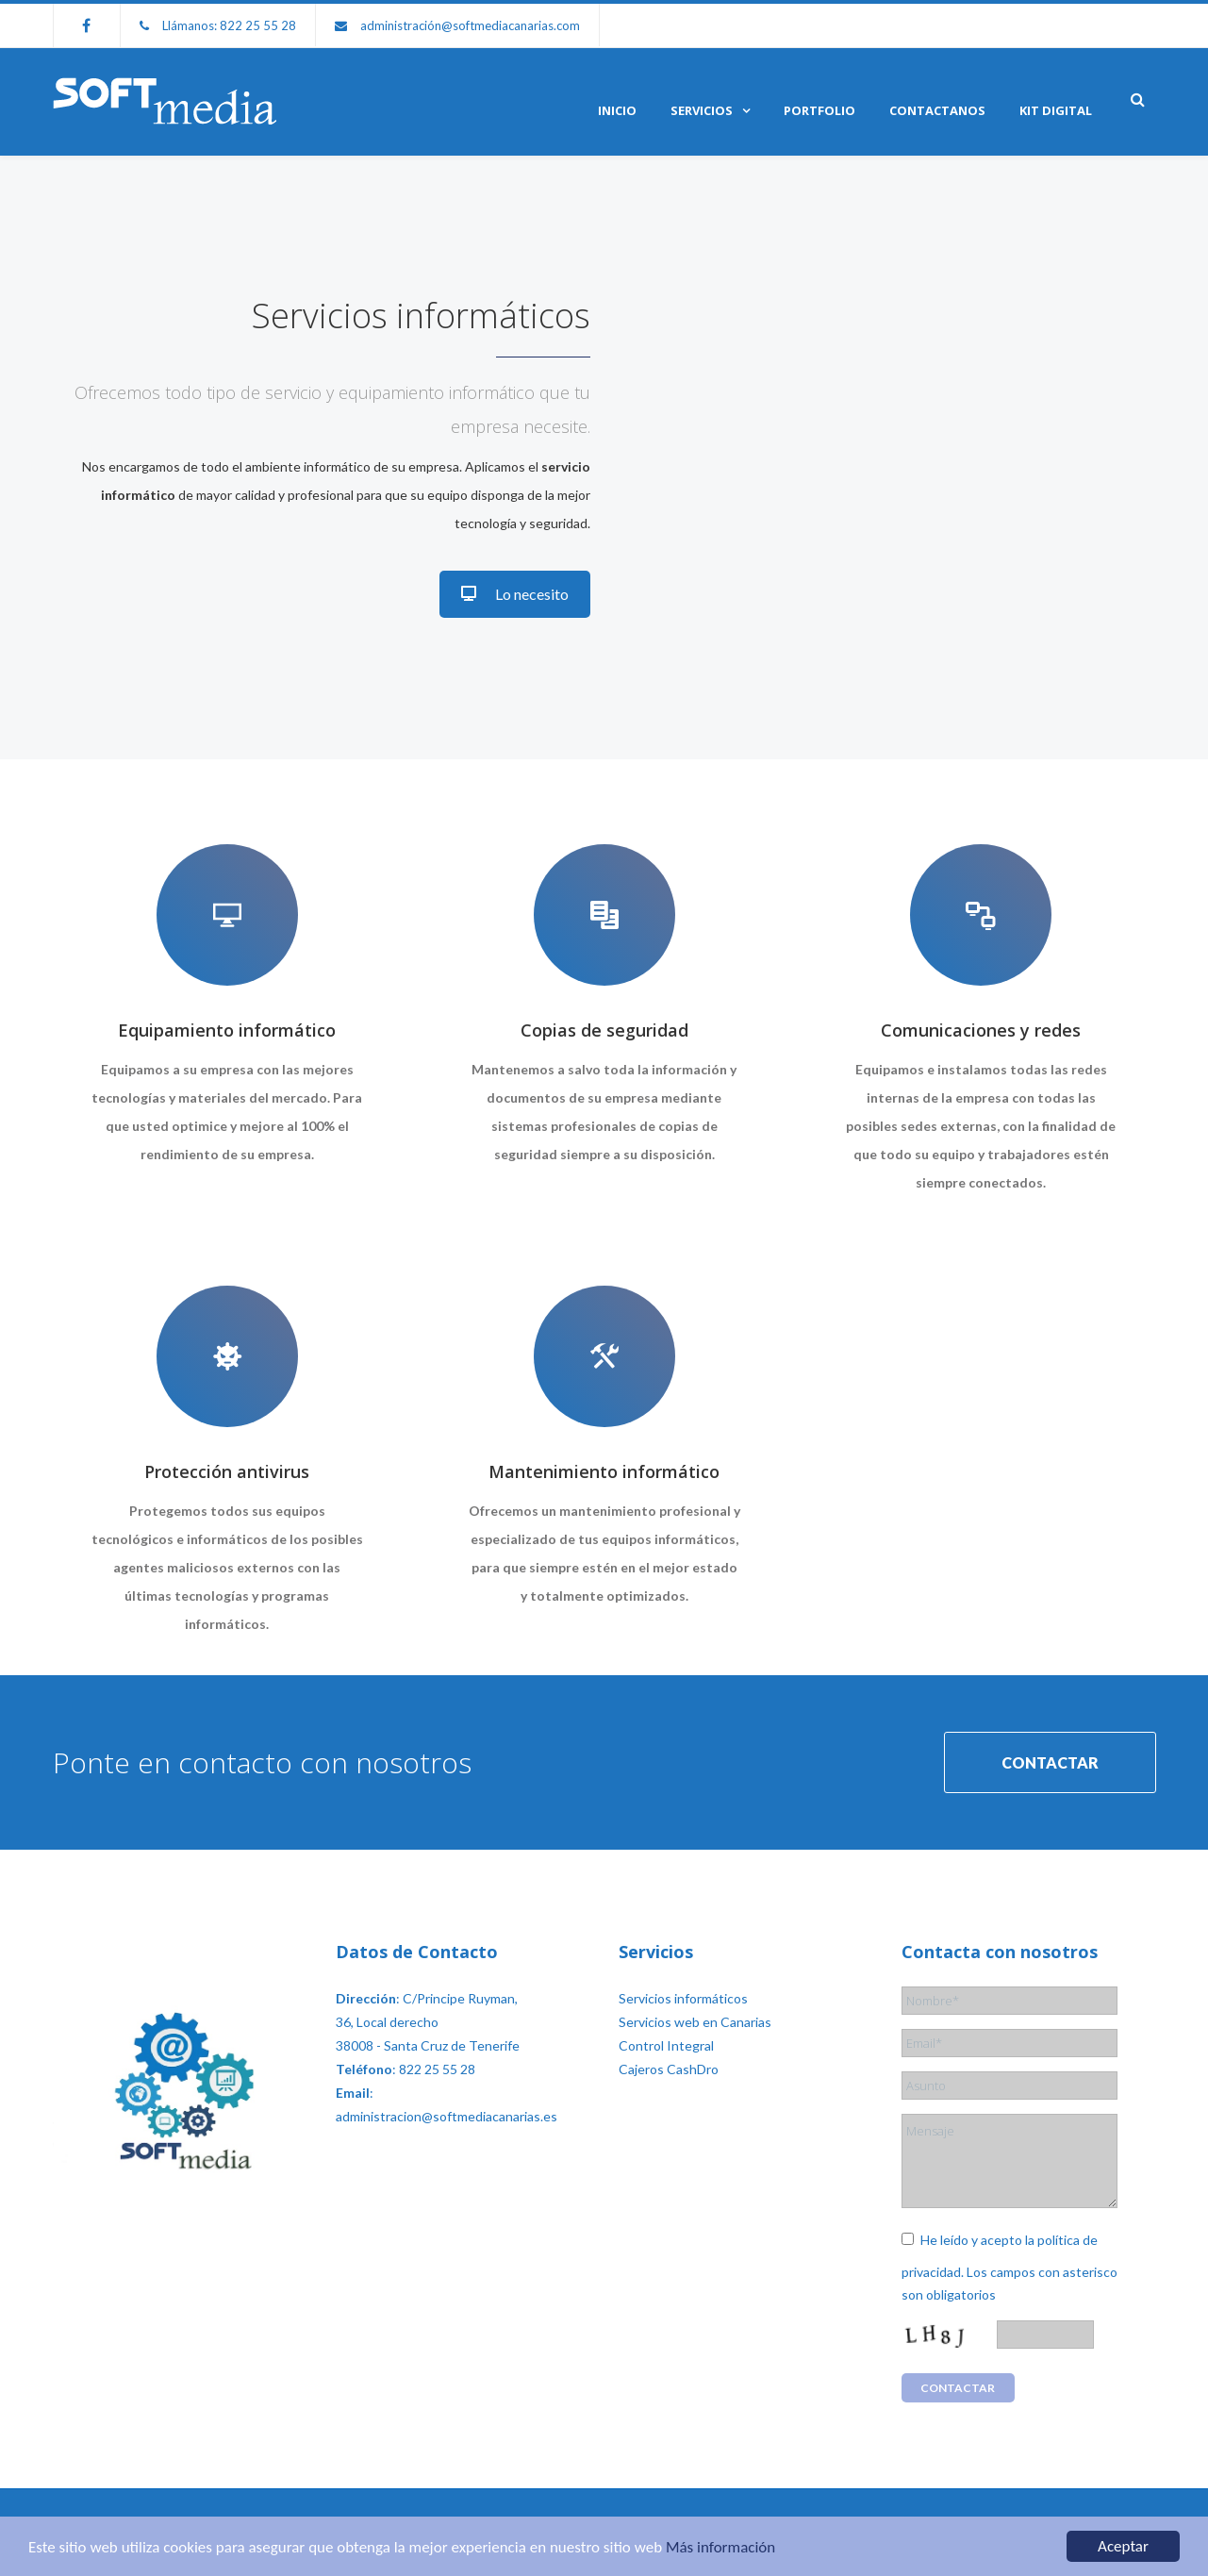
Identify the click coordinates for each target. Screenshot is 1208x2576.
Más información (720, 2548)
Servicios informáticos (683, 1998)
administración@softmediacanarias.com (470, 25)
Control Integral (666, 2045)
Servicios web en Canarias (695, 2022)
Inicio (617, 110)
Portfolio (819, 110)
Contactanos (937, 110)
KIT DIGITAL (1055, 110)
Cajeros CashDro (669, 2069)
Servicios (701, 110)
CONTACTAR (1050, 1762)
